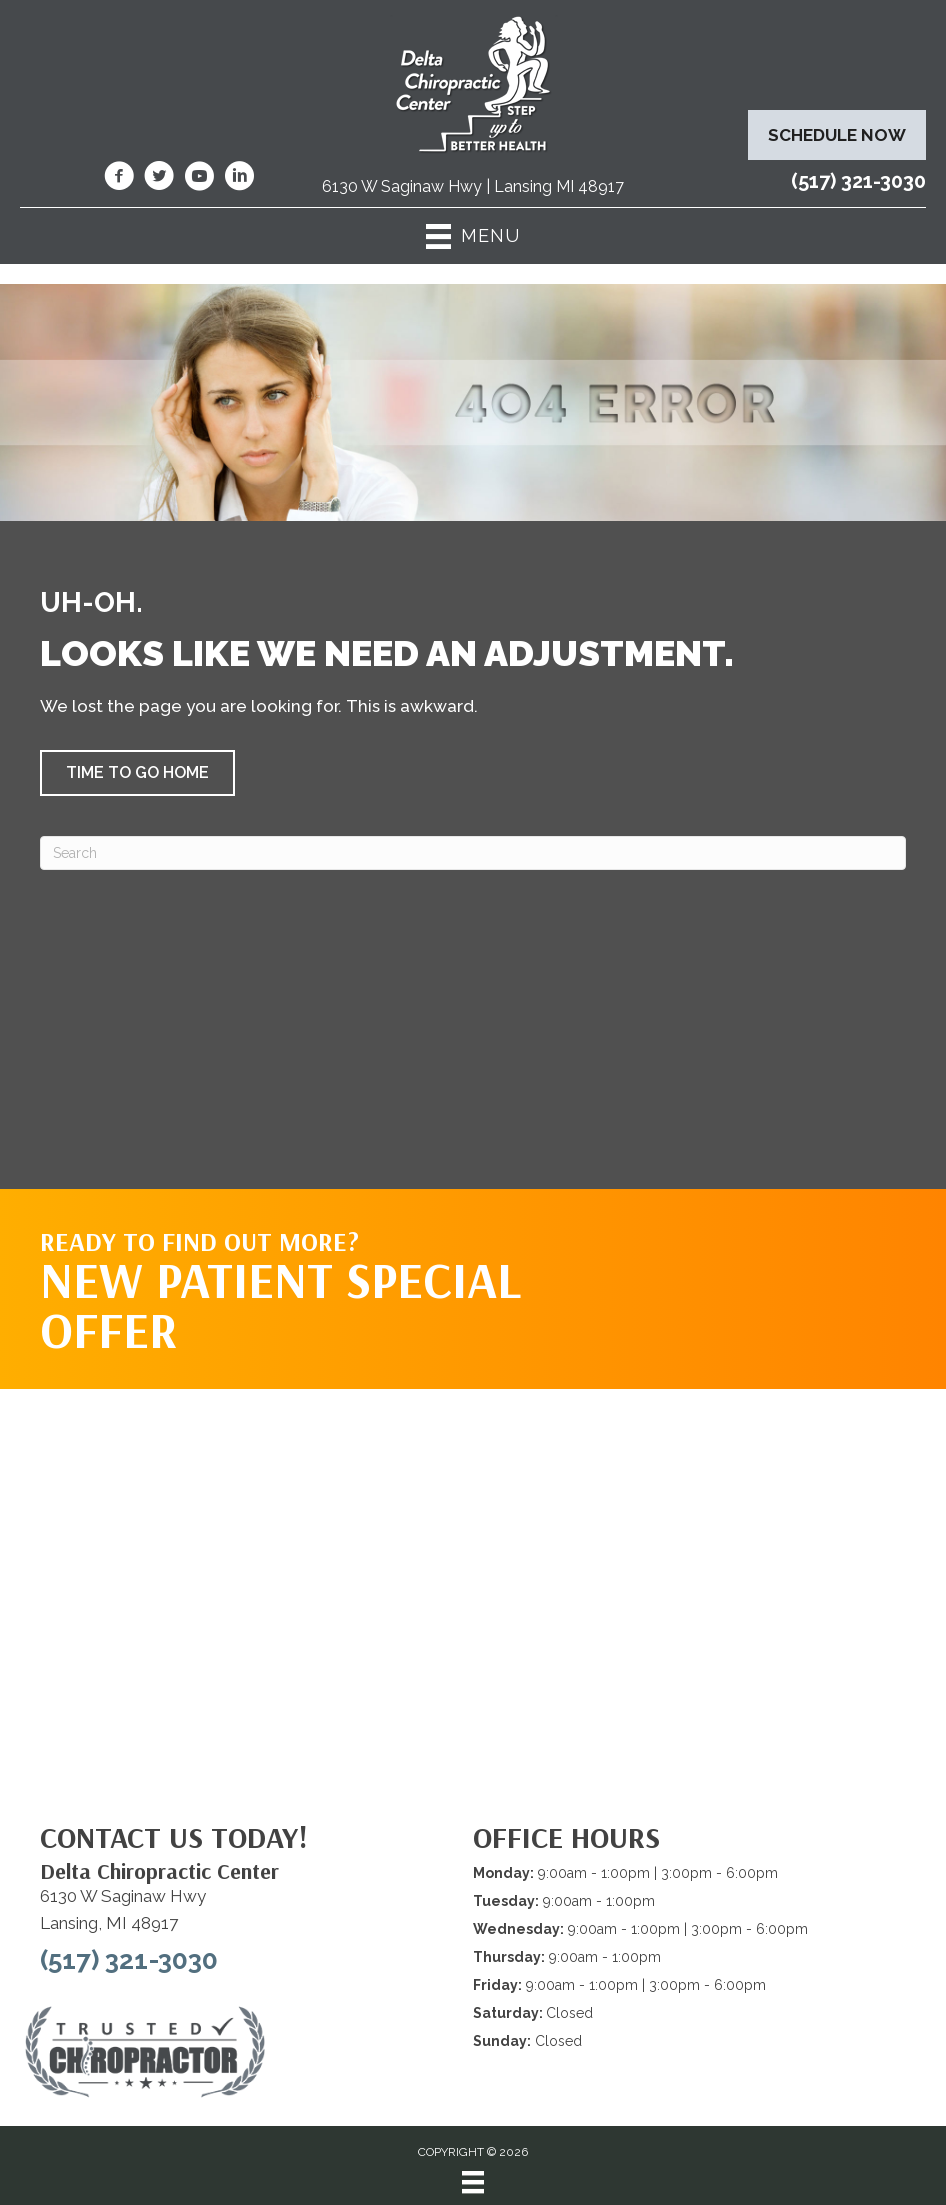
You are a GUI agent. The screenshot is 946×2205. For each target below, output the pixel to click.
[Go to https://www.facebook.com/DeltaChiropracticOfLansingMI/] (119, 179)
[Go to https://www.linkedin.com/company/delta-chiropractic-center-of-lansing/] (239, 179)
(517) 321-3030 (858, 181)
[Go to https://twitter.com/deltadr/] (159, 179)
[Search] (473, 853)
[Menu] (473, 2182)
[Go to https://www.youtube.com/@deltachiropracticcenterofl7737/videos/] (199, 179)
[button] (137, 773)
